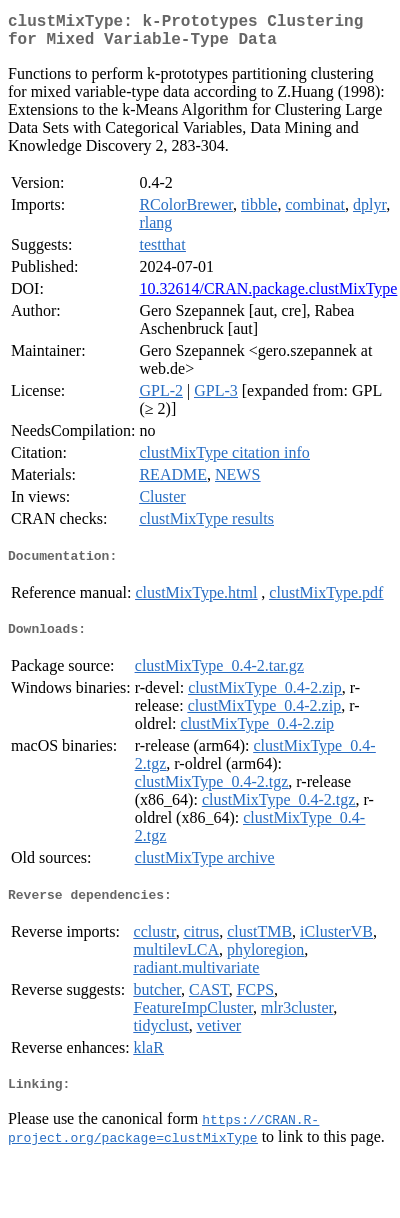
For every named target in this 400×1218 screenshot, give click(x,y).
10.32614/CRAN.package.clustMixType (268, 296)
